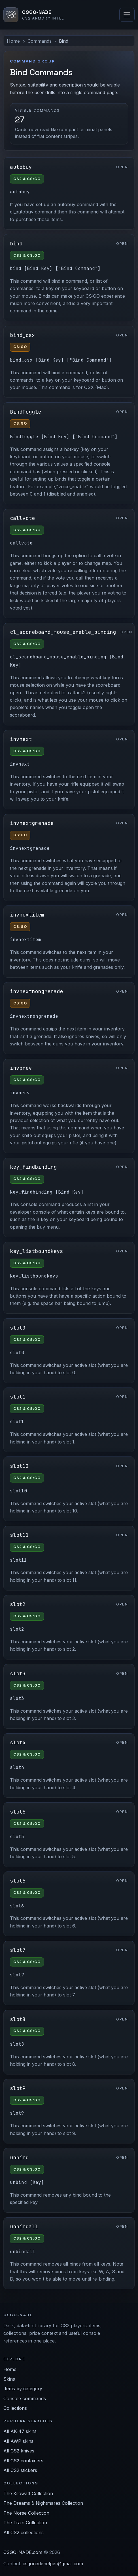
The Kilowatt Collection (28, 2493)
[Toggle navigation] (127, 15)
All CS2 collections (23, 2532)
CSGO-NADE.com (22, 2552)
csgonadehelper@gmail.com (53, 2563)
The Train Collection (25, 2522)
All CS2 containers (23, 2460)
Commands (39, 41)
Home (13, 41)
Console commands (24, 2398)
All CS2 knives (18, 2451)
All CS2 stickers (20, 2470)
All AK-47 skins (20, 2431)
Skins (9, 2379)
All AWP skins (18, 2441)
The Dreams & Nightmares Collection (43, 2503)
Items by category (22, 2388)
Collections (15, 2408)
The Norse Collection (26, 2513)
